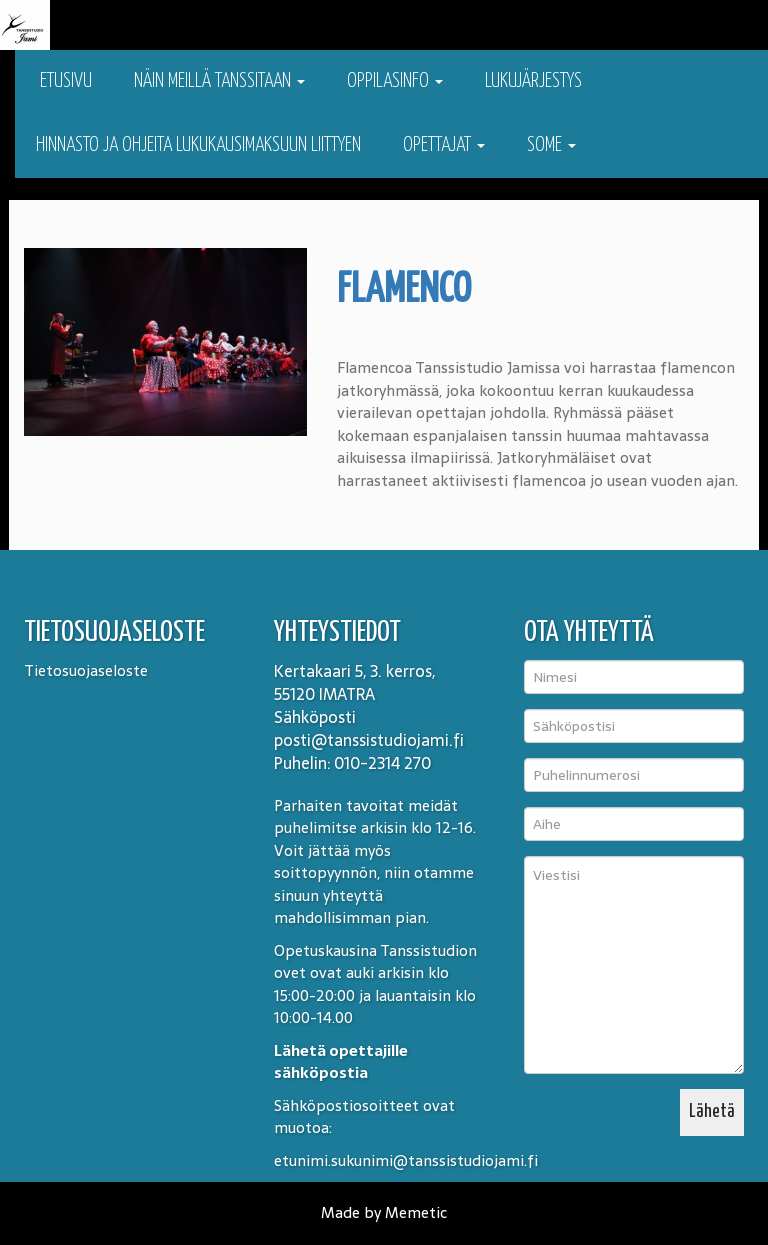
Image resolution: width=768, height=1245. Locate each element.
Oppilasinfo (395, 81)
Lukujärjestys (533, 81)
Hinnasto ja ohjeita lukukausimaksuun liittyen (198, 145)
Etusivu (64, 81)
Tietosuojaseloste (86, 670)
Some (551, 145)
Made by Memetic (384, 1212)
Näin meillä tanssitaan (219, 81)
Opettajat (444, 145)
